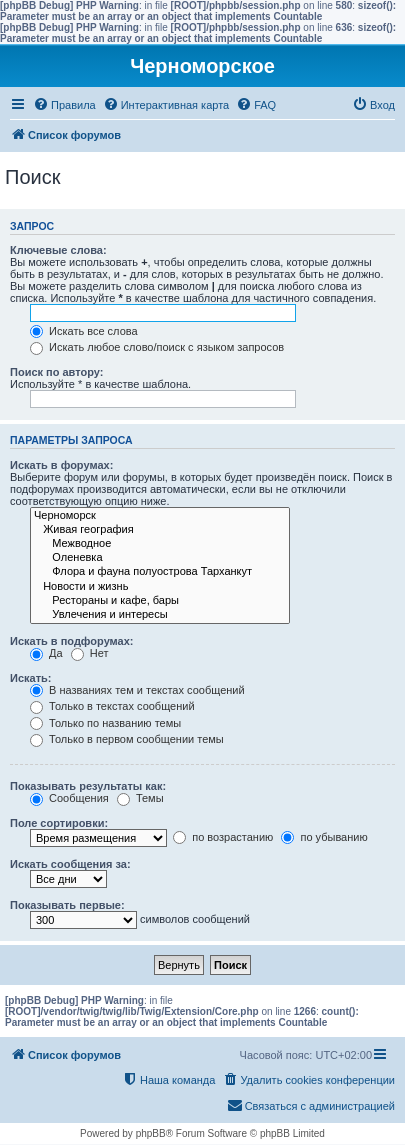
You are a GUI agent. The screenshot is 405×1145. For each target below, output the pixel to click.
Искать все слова (84, 331)
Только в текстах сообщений (112, 706)
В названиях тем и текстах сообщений (137, 690)
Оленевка (160, 558)
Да (46, 653)
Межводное (160, 544)
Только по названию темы (105, 723)
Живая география (160, 530)
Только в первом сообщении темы (127, 739)
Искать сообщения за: (70, 864)
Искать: (30, 678)
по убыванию (324, 837)
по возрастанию (223, 837)
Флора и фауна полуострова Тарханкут (160, 572)
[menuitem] (64, 105)
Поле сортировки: (59, 823)
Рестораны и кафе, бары (160, 601)
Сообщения (69, 798)
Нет (90, 653)
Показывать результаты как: (88, 786)
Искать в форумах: (61, 465)
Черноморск (160, 516)
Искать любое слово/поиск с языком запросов (157, 347)
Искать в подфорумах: (72, 641)
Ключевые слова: (58, 250)
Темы (140, 798)
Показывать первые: (67, 905)
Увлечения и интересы (160, 615)
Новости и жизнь (160, 587)
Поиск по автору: (56, 372)
